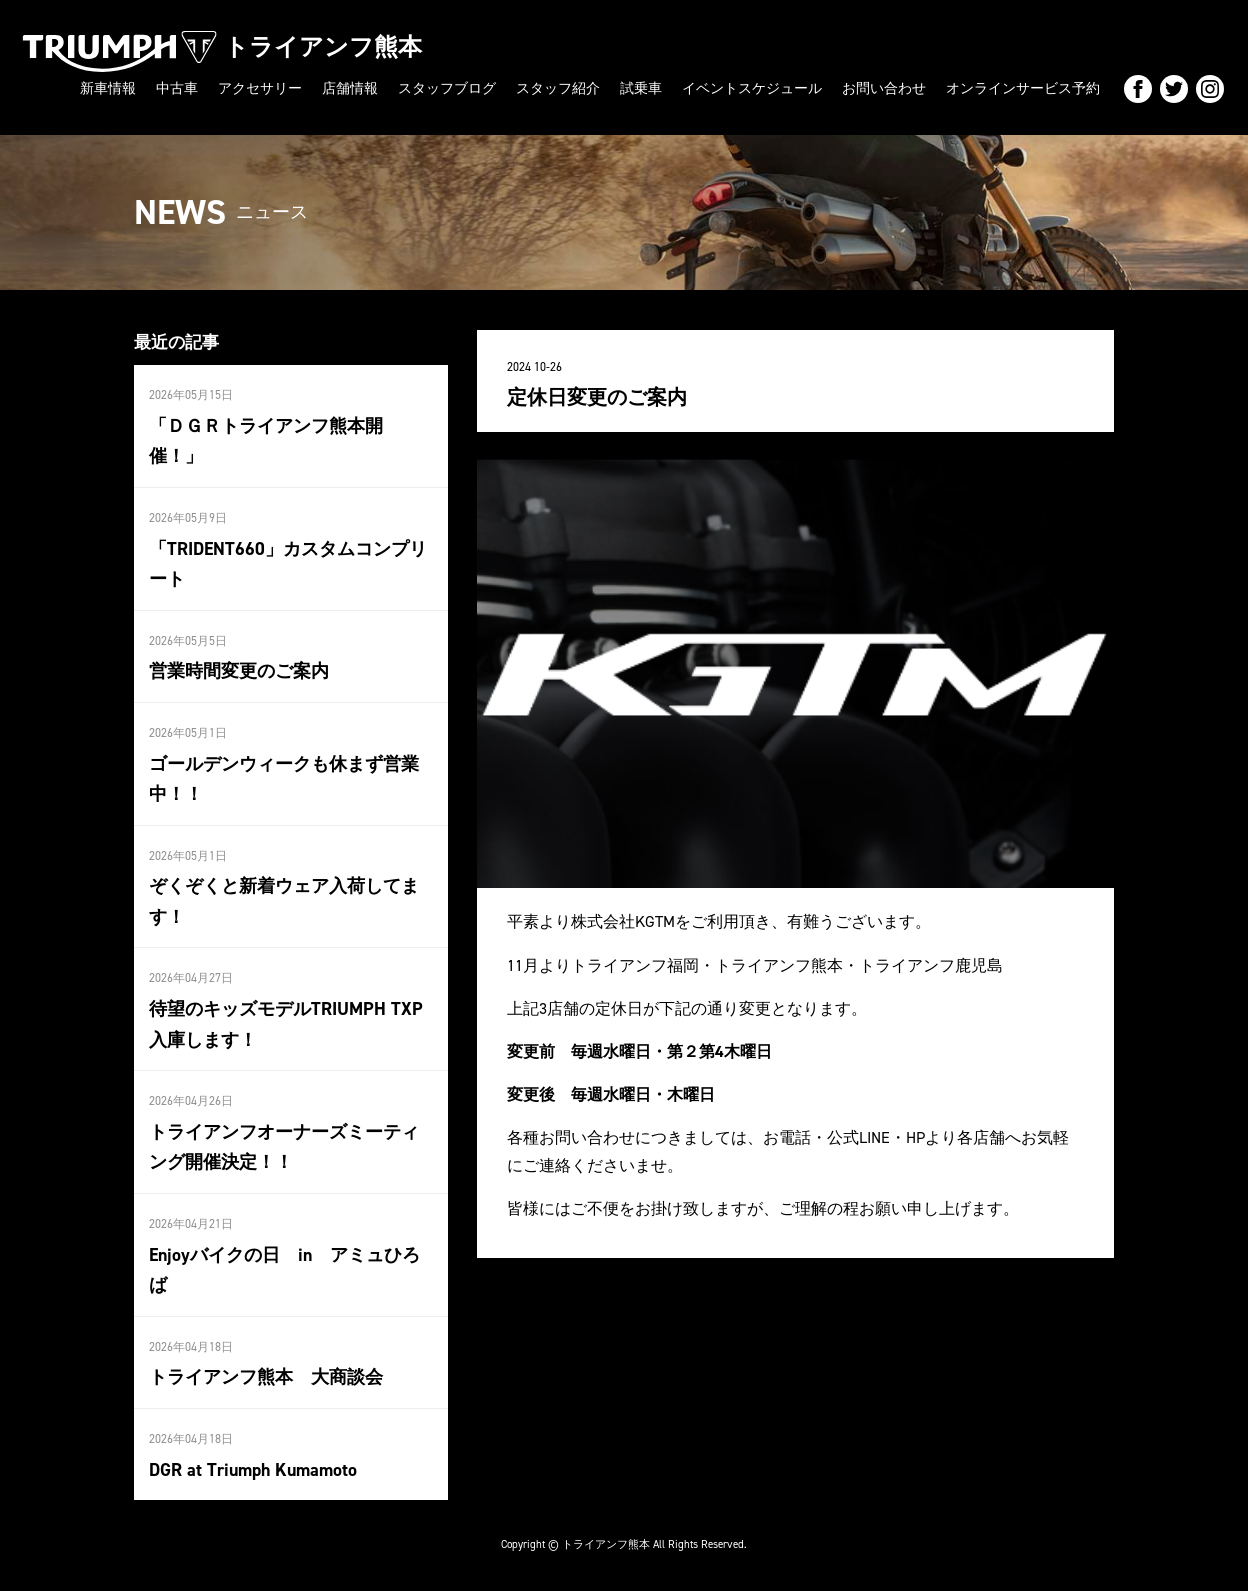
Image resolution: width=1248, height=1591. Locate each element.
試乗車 (641, 88)
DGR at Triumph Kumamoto (253, 1470)
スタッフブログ (447, 88)
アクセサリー (260, 88)
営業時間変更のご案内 (239, 671)
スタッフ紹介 (558, 88)
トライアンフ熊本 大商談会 (266, 1377)
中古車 (177, 88)
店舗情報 (350, 88)
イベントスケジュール (752, 88)
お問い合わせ (884, 88)
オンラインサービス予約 (1023, 88)
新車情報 (108, 88)
